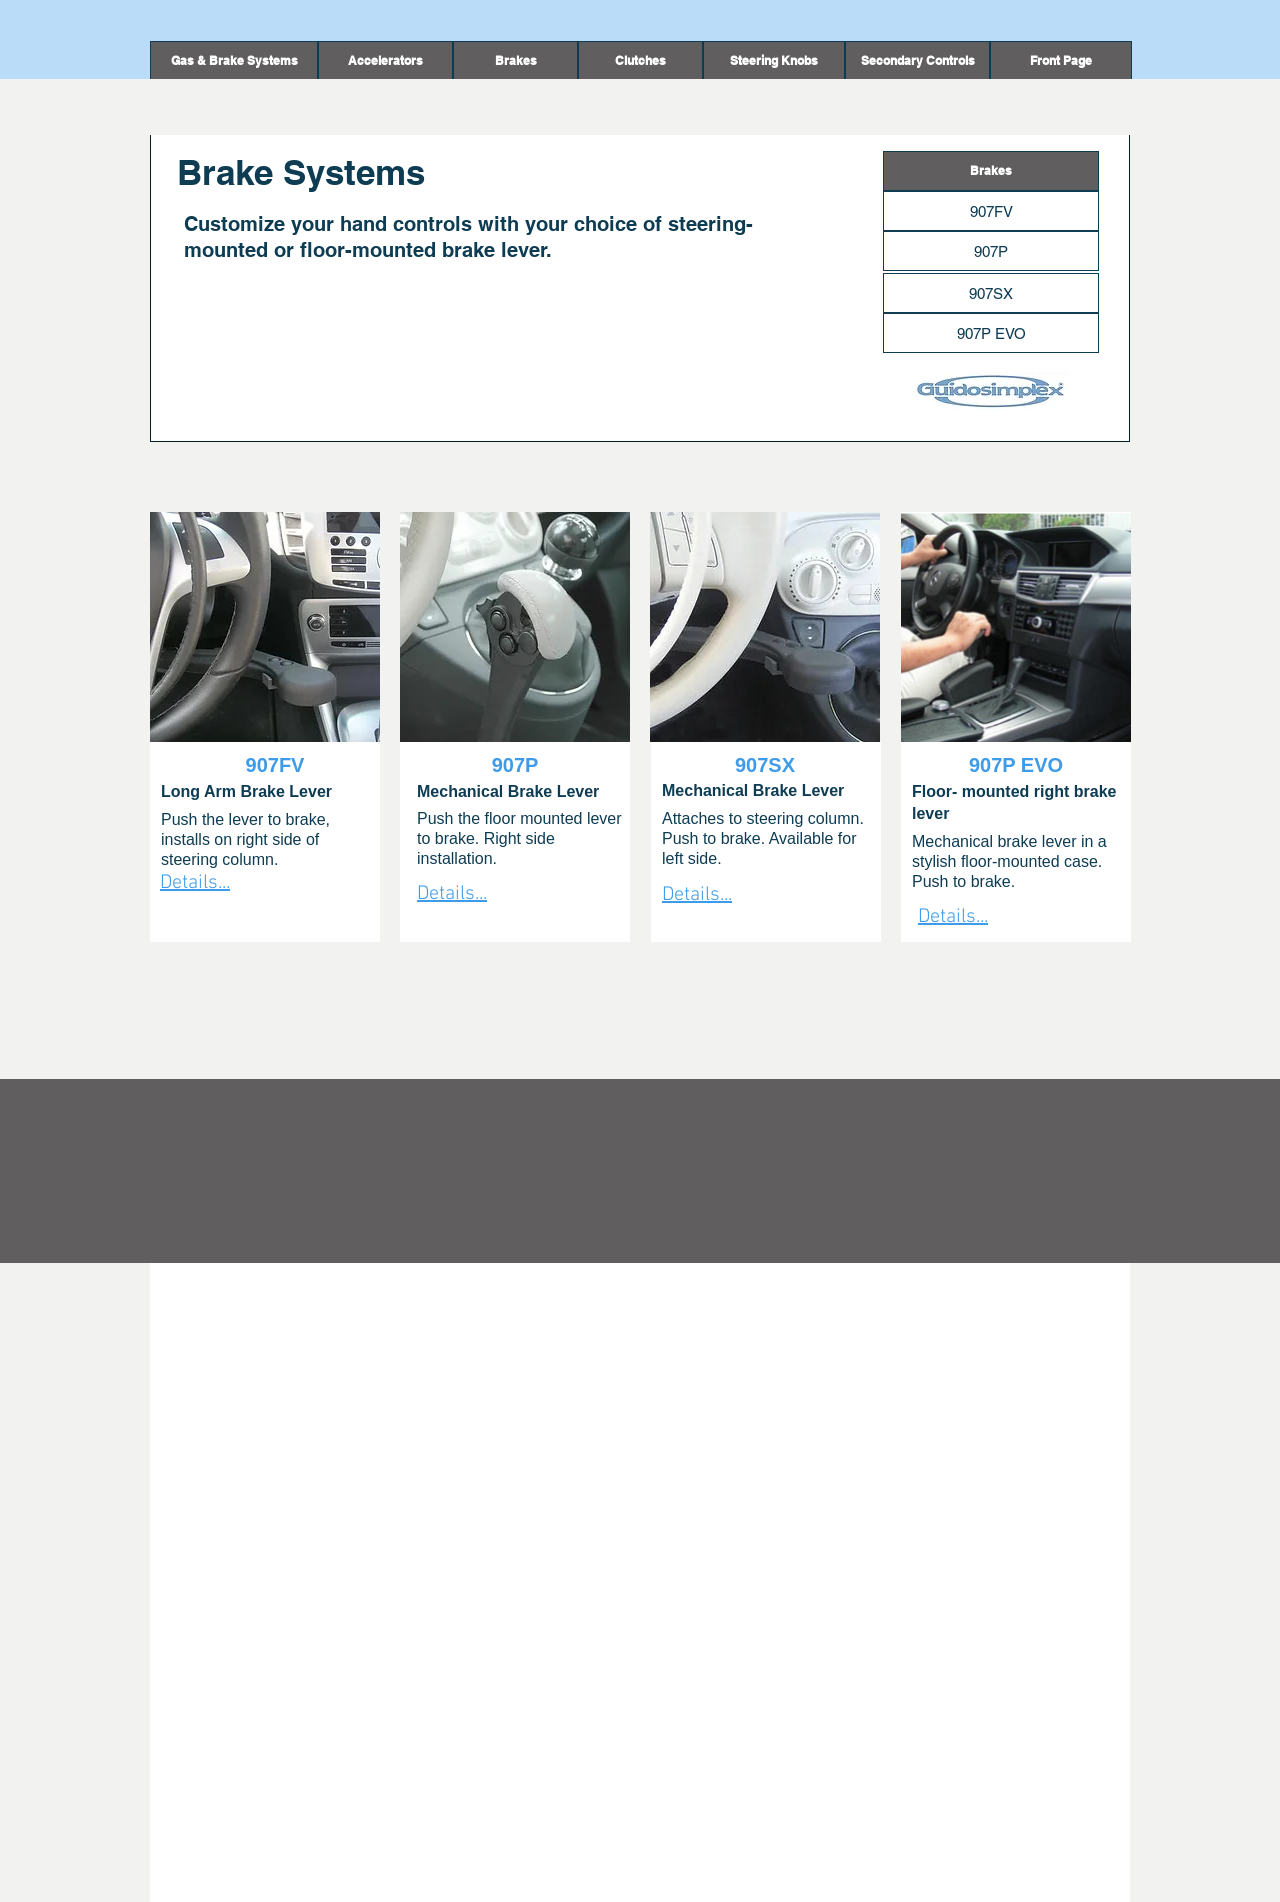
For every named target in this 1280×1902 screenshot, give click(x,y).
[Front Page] (1061, 61)
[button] (515, 61)
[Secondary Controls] (917, 61)
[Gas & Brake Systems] (234, 61)
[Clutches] (640, 61)
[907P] (991, 251)
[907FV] (991, 211)
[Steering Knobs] (774, 61)
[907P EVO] (991, 333)
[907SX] (991, 293)
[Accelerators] (385, 61)
